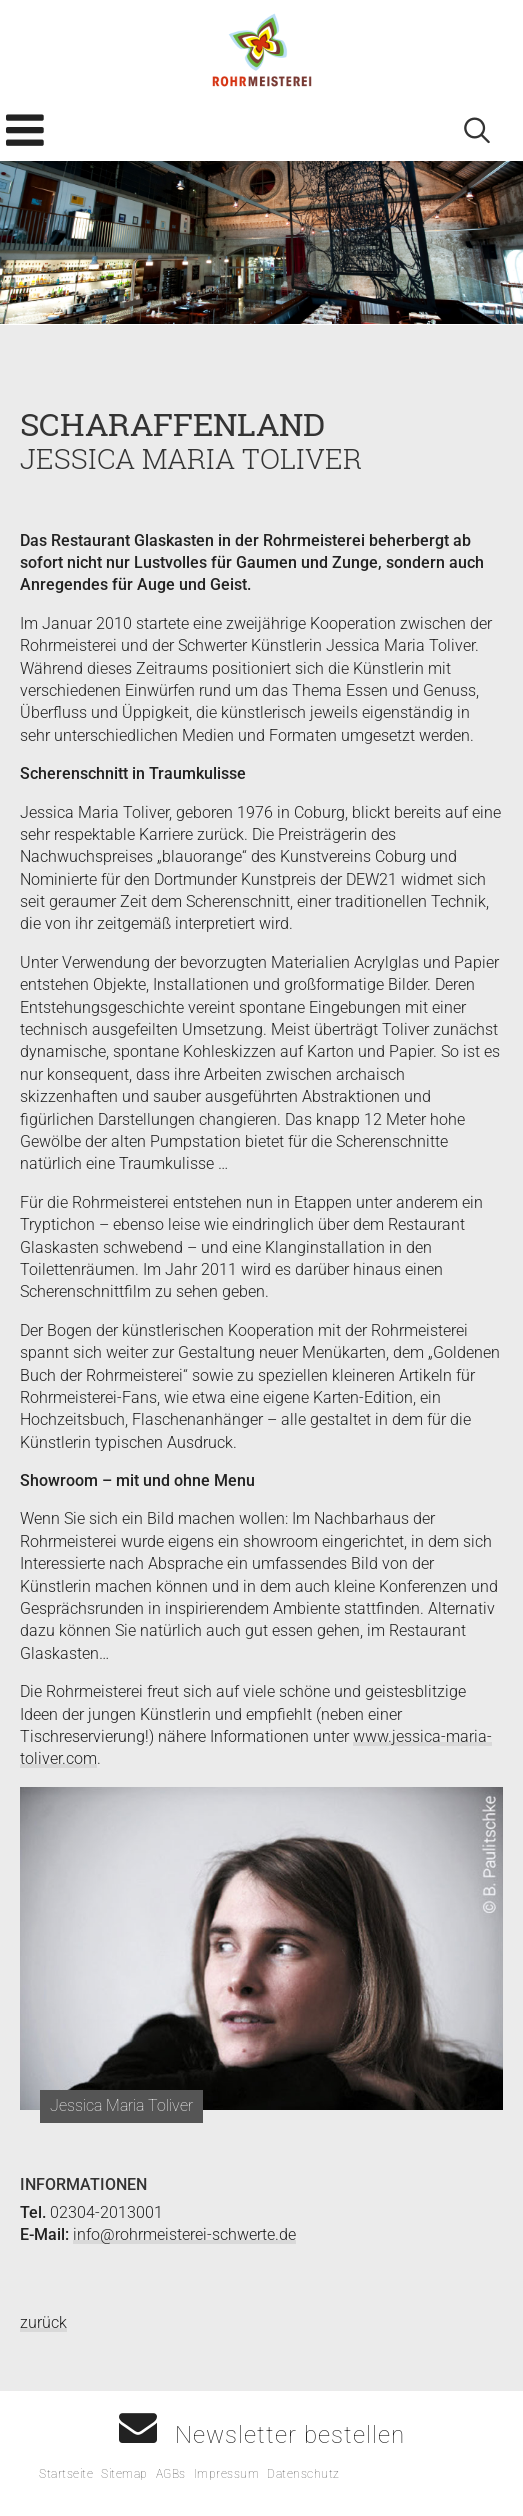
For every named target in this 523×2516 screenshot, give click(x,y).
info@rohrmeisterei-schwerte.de (184, 2234)
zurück (43, 2322)
